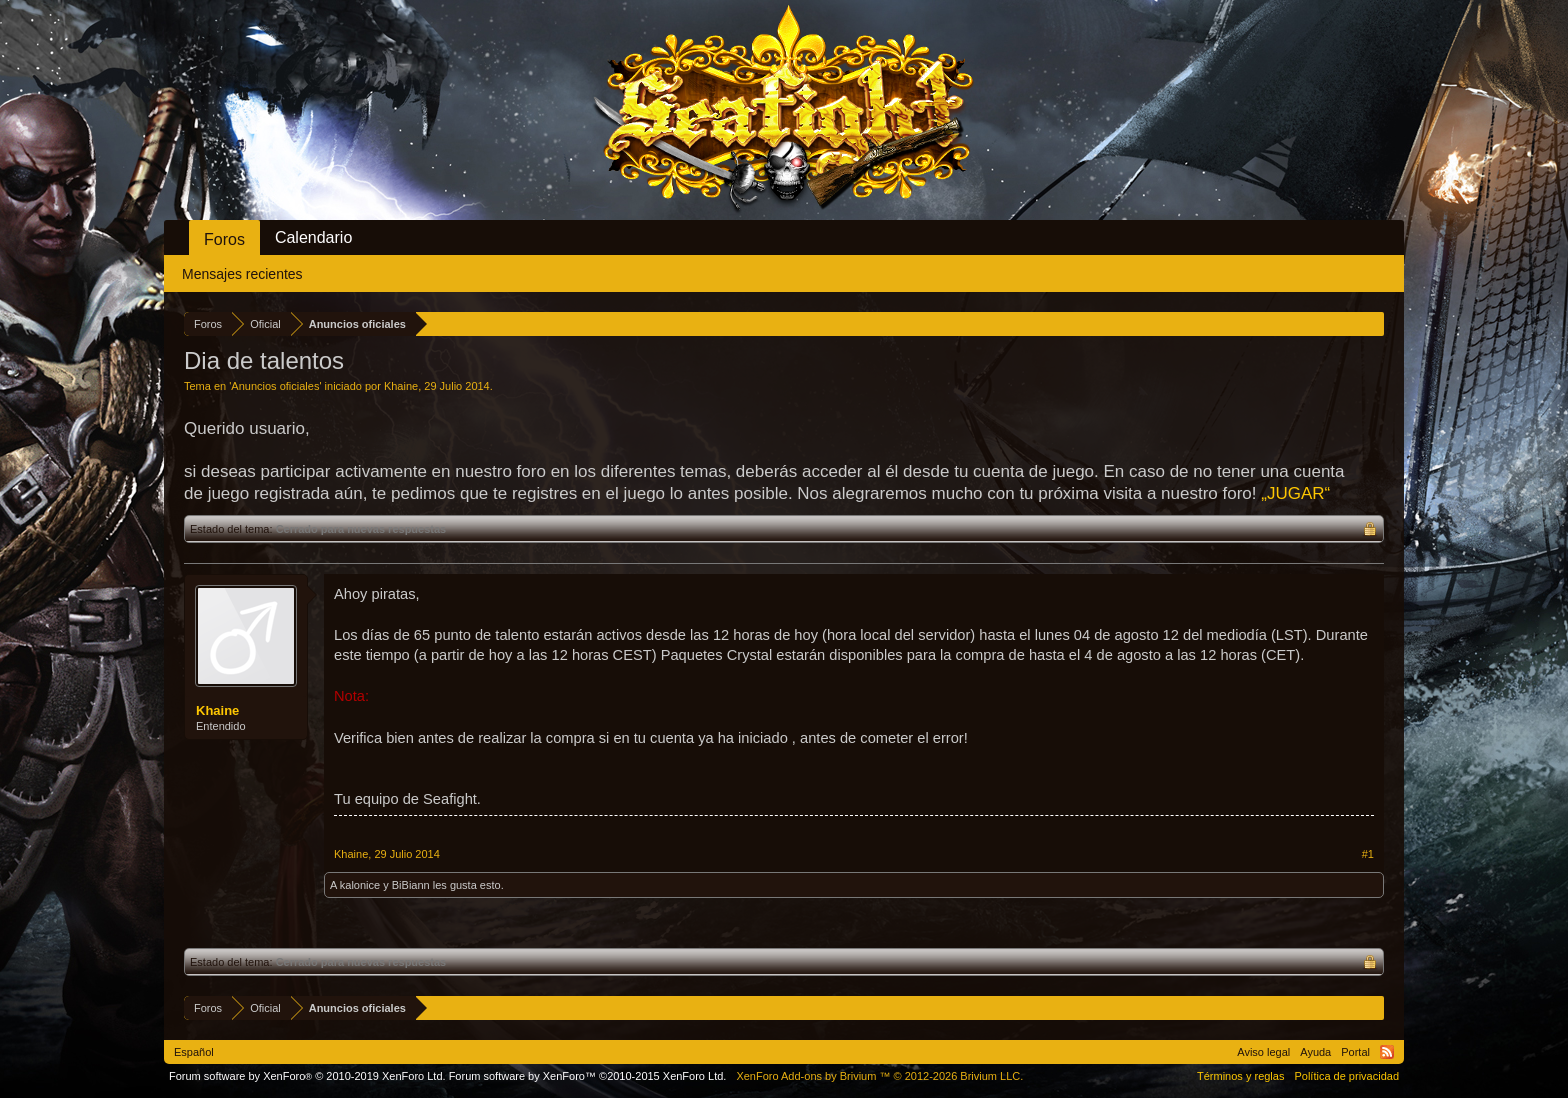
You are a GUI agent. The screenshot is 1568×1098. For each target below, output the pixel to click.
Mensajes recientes (242, 274)
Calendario (313, 237)
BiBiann (411, 885)
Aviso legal (1263, 1052)
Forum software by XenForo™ (588, 1076)
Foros (224, 239)
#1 (1368, 854)
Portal (1355, 1052)
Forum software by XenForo (307, 1076)
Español (194, 1052)
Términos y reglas (1240, 1076)
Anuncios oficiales (275, 386)
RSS (1387, 1052)
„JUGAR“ (1295, 493)
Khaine (401, 386)
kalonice (360, 885)
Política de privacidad (1346, 1076)
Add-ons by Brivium (879, 1076)
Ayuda (1315, 1052)
